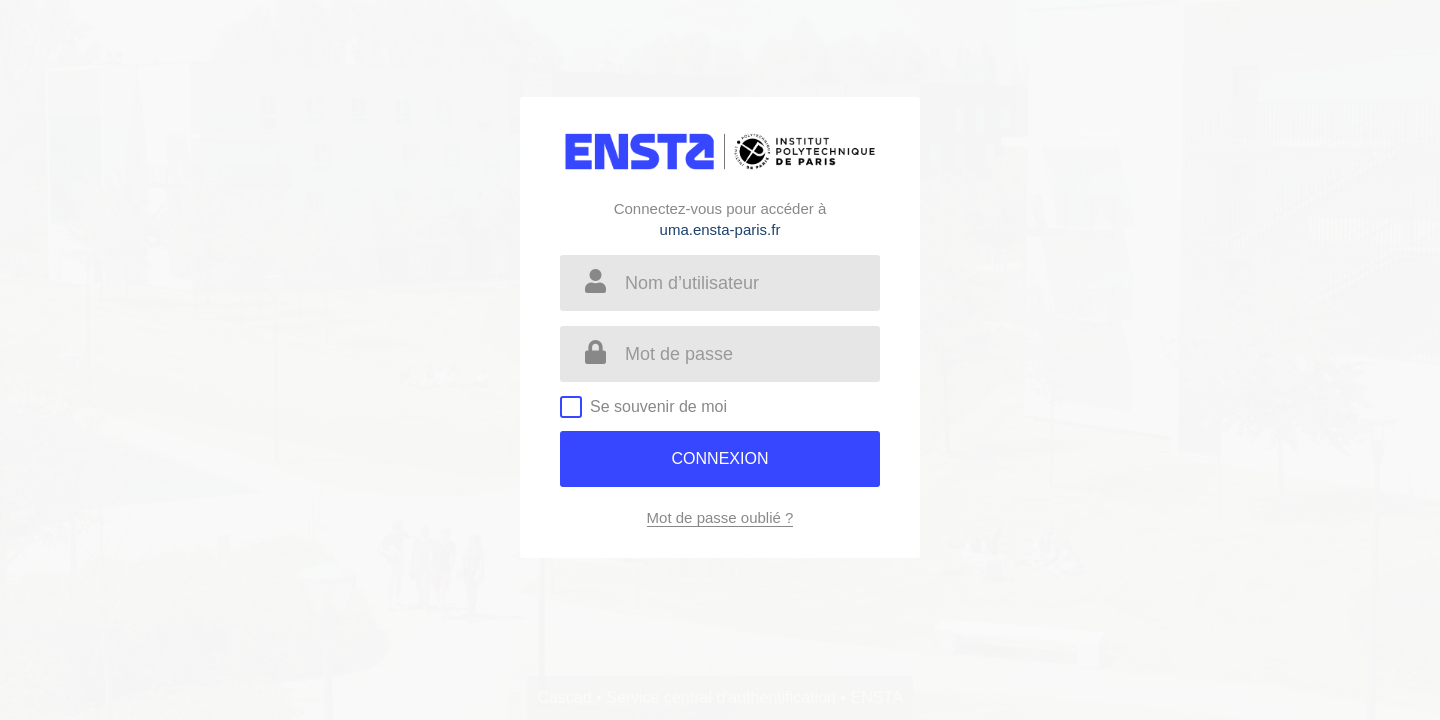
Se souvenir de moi (658, 406)
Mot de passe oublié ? (720, 517)
